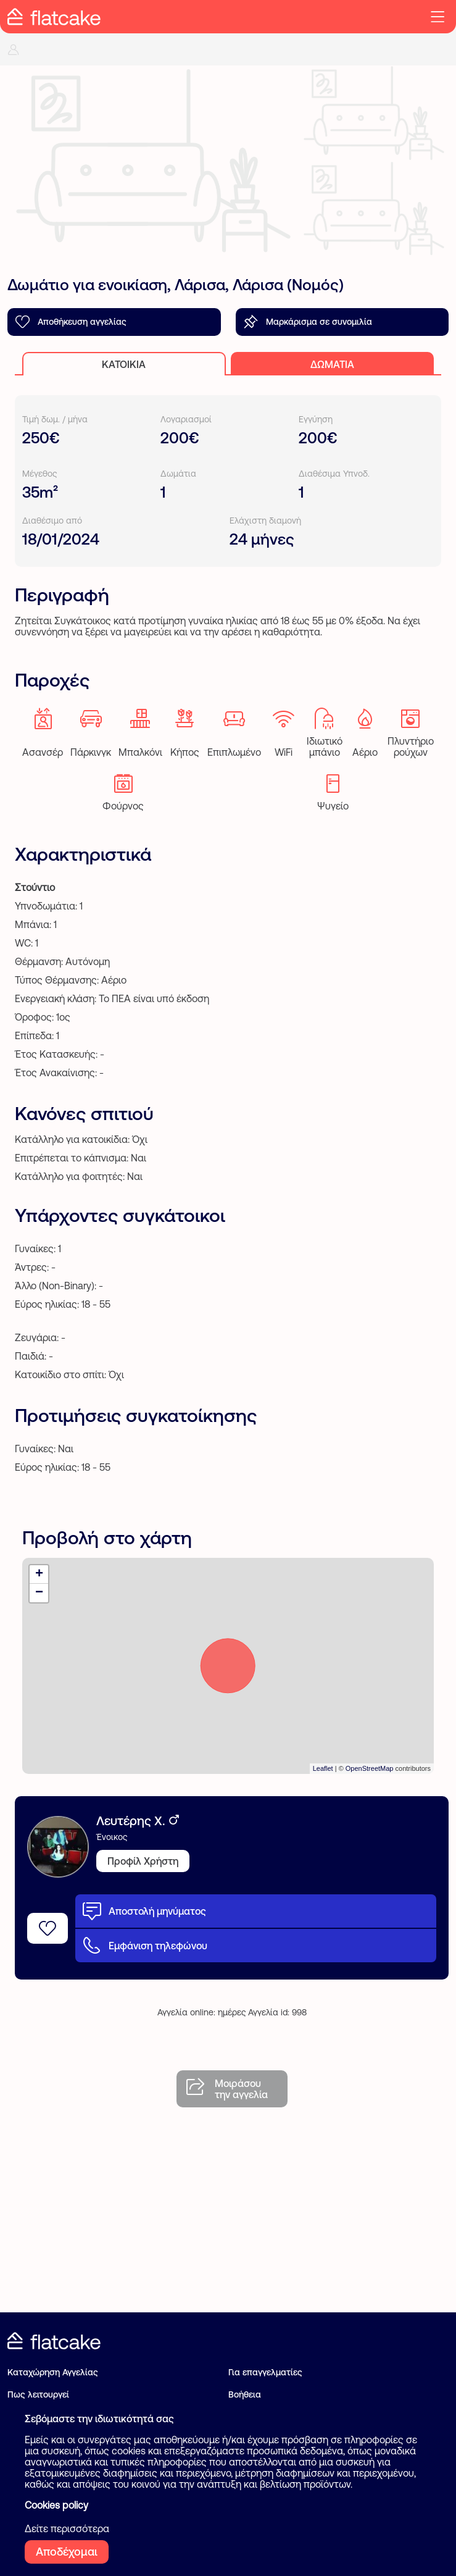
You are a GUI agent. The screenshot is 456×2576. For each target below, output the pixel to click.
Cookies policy (56, 2505)
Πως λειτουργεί (38, 2394)
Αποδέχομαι (66, 2551)
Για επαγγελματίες (265, 2372)
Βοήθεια (244, 2394)
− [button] (39, 1593)
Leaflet (323, 1768)
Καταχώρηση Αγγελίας (52, 2372)
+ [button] (39, 1574)
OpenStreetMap (370, 1768)
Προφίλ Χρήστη (142, 1861)
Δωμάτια (332, 364)
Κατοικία (124, 364)
